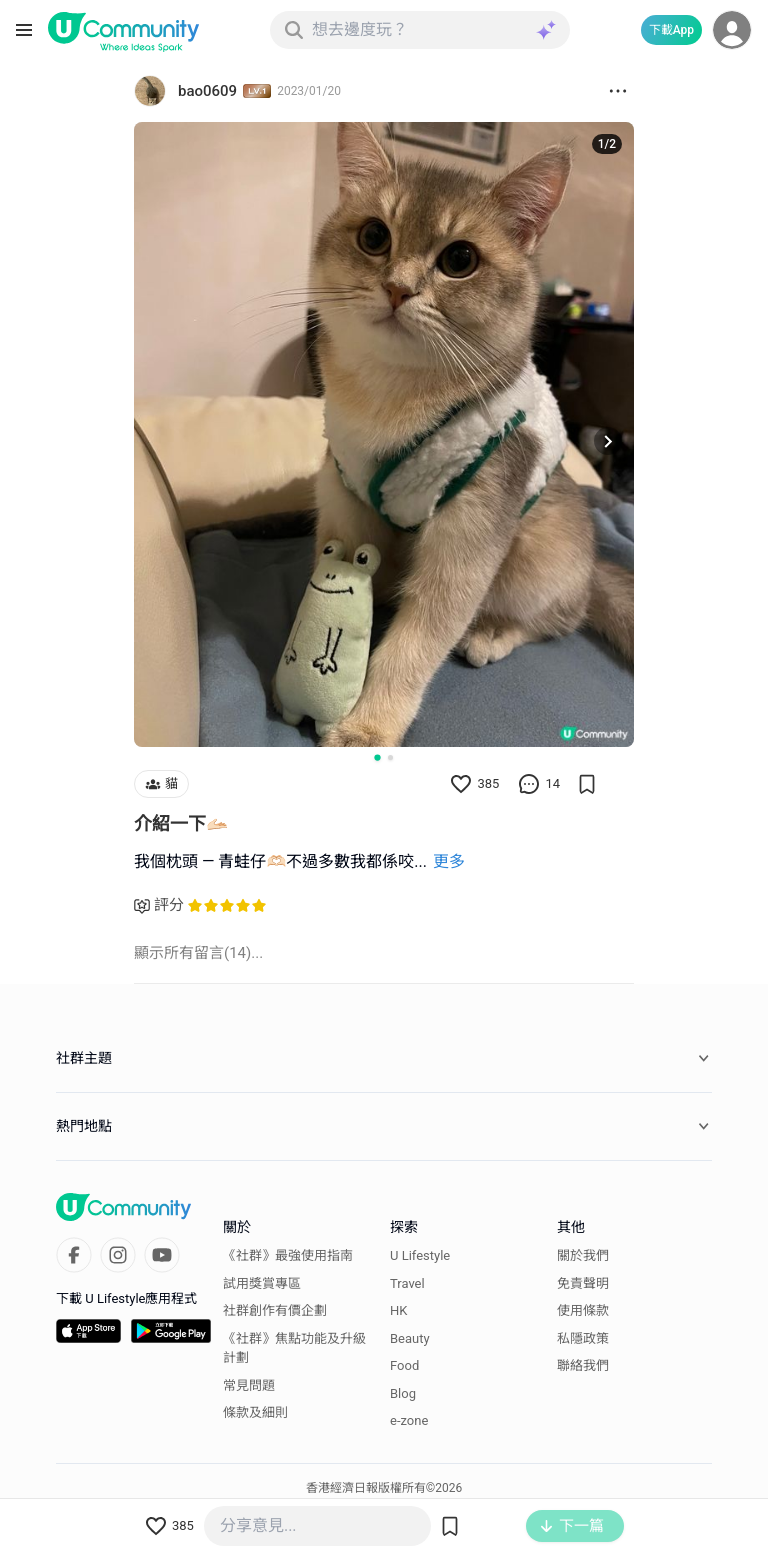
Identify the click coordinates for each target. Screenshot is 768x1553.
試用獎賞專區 (262, 1283)
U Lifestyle (420, 1255)
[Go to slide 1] (377, 757)
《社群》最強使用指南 (288, 1255)
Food (404, 1365)
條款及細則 (255, 1412)
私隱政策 (583, 1338)
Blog (403, 1393)
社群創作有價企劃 (275, 1310)
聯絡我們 (583, 1365)
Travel (407, 1283)
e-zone (409, 1420)
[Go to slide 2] (390, 757)
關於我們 (583, 1255)
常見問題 (249, 1385)
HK (398, 1310)
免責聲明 (583, 1283)
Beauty (410, 1338)
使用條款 (583, 1310)
